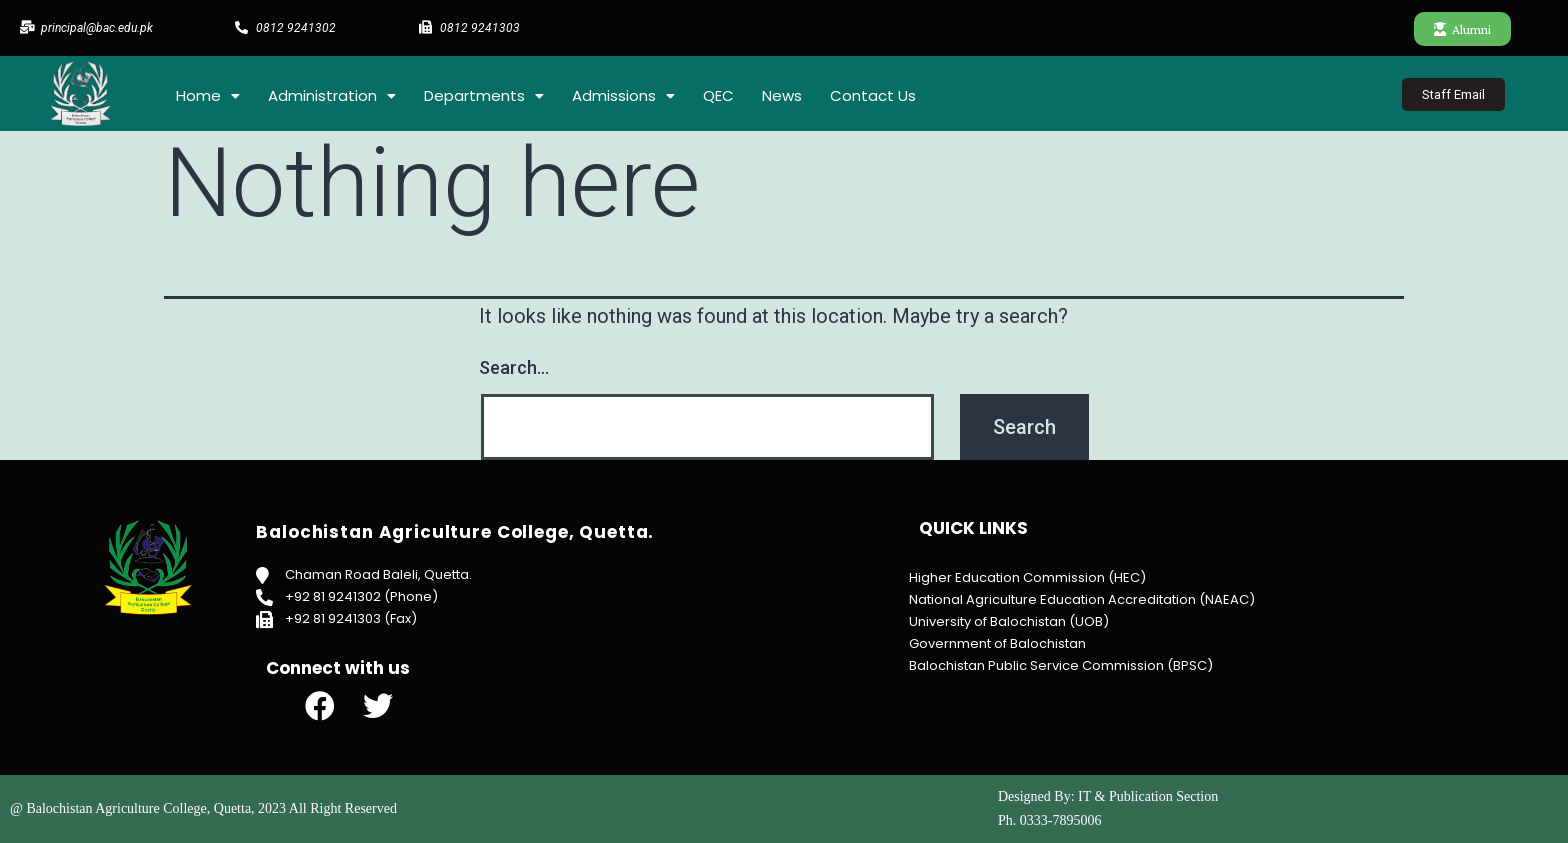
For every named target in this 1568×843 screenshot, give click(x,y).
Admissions (623, 95)
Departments (484, 95)
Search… (514, 367)
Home (208, 95)
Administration (332, 95)
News (782, 95)
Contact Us (873, 95)
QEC (718, 95)
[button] (1462, 29)
